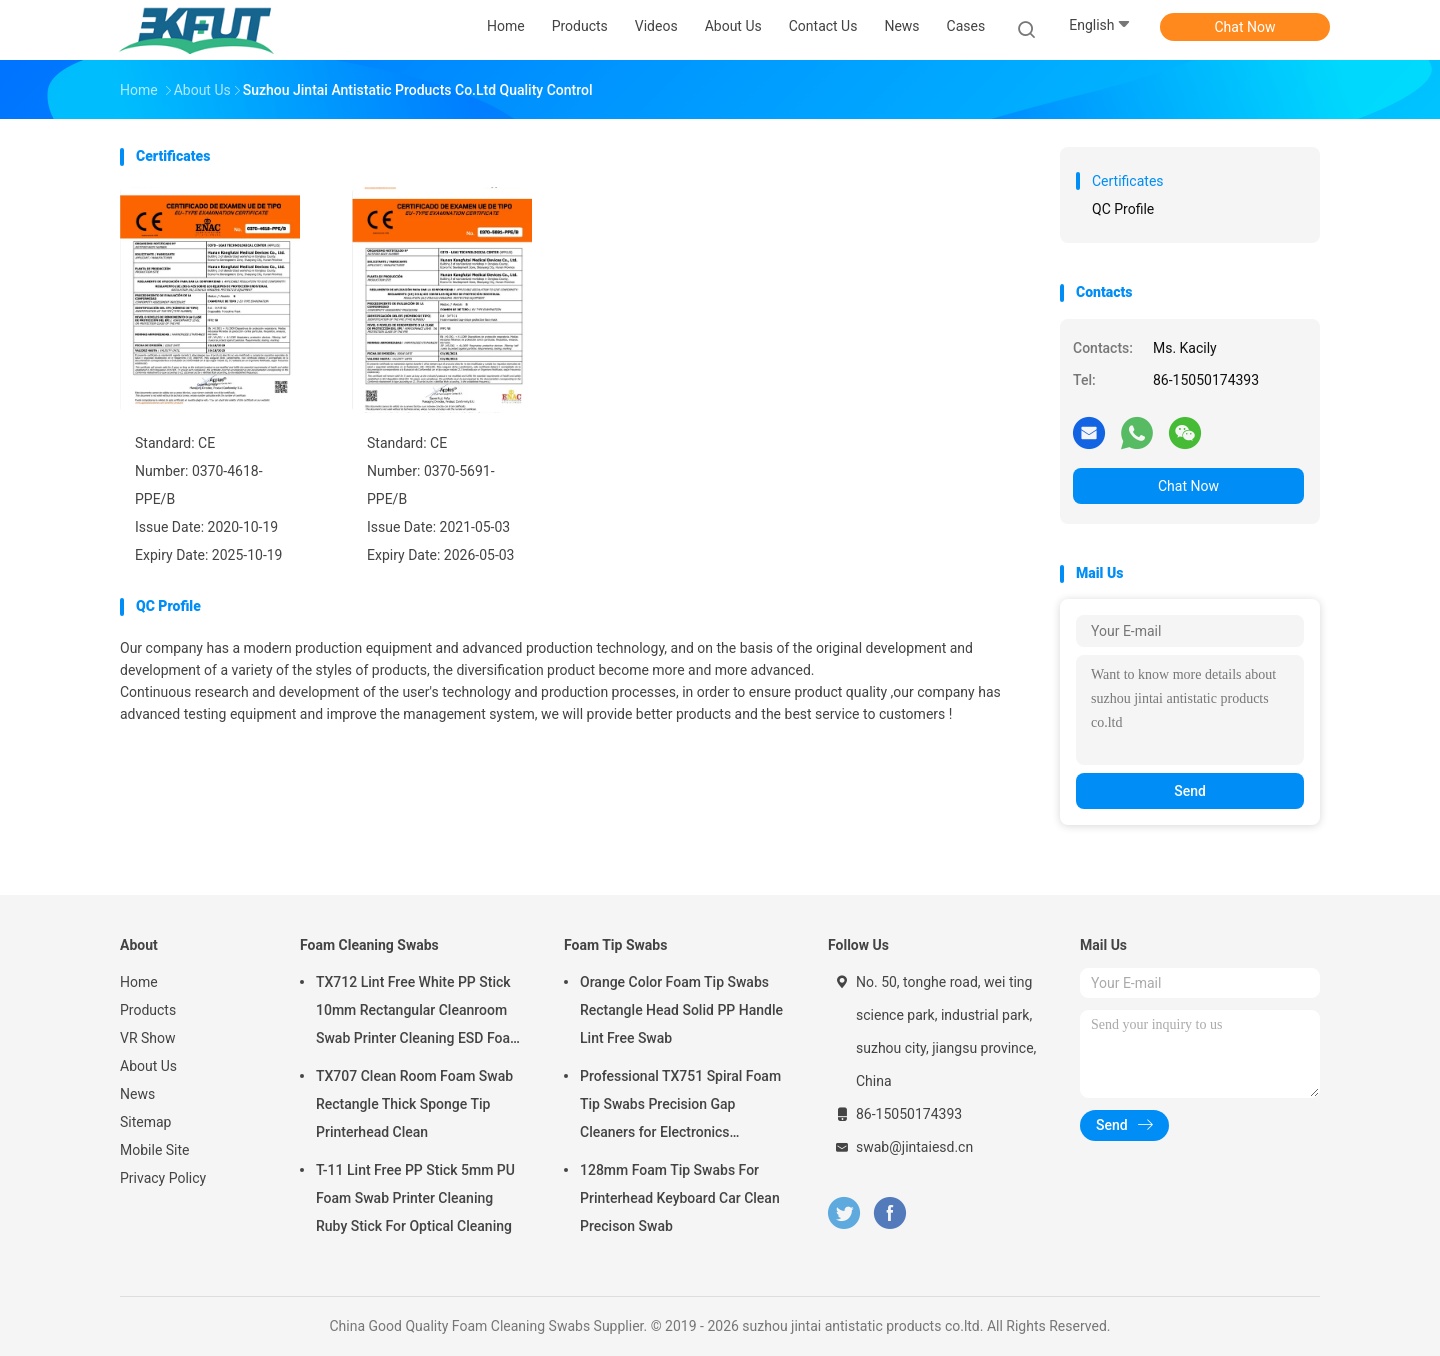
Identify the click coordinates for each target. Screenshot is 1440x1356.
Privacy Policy (163, 1178)
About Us (148, 1066)
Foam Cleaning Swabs (369, 945)
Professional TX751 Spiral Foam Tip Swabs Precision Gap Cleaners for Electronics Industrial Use (680, 1107)
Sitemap (145, 1122)
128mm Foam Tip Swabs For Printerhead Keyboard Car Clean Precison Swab (680, 1198)
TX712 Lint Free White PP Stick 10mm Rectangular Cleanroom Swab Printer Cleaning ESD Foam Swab (419, 1013)
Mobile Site (155, 1150)
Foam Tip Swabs (615, 945)
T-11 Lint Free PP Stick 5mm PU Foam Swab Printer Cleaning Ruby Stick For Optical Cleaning (415, 1198)
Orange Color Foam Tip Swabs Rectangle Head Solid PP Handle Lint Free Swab (681, 1010)
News (137, 1094)
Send (1190, 791)
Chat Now (1245, 27)
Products (148, 1010)
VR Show (148, 1038)
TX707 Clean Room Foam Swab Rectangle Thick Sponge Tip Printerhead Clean (414, 1104)
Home (139, 982)
